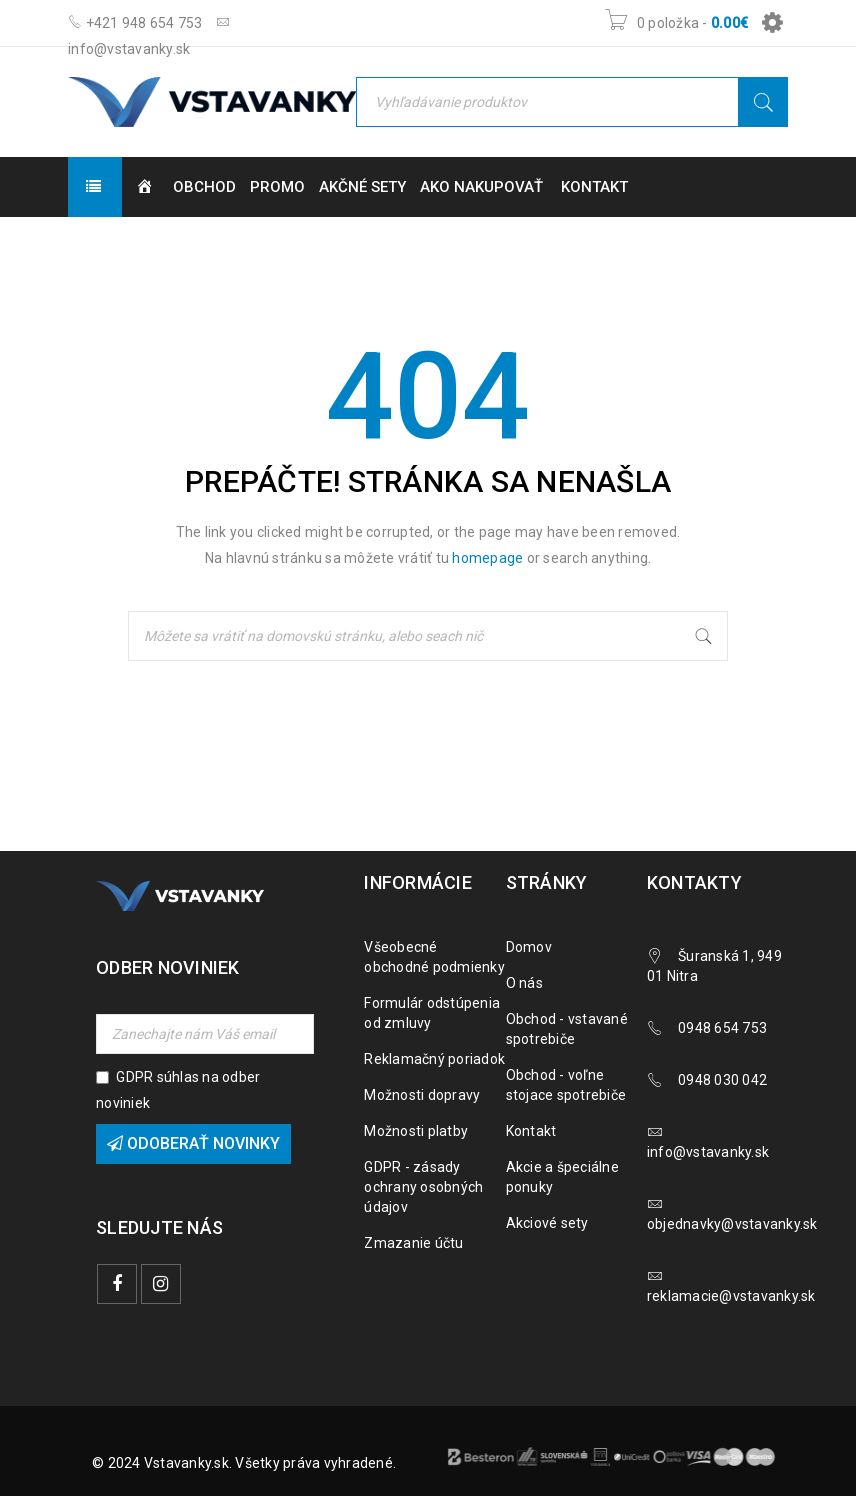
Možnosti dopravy (422, 1095)
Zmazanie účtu (413, 1243)
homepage (487, 558)
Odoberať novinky (193, 1143)
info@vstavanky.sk (708, 1152)
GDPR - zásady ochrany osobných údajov (423, 1187)
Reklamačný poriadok (434, 1059)
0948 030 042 (722, 1080)
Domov (529, 947)
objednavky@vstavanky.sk (732, 1224)
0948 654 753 (722, 1028)
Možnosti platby (416, 1131)
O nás (524, 983)
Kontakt (531, 1131)
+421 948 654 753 (135, 23)
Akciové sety (547, 1223)
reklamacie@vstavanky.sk (731, 1296)
